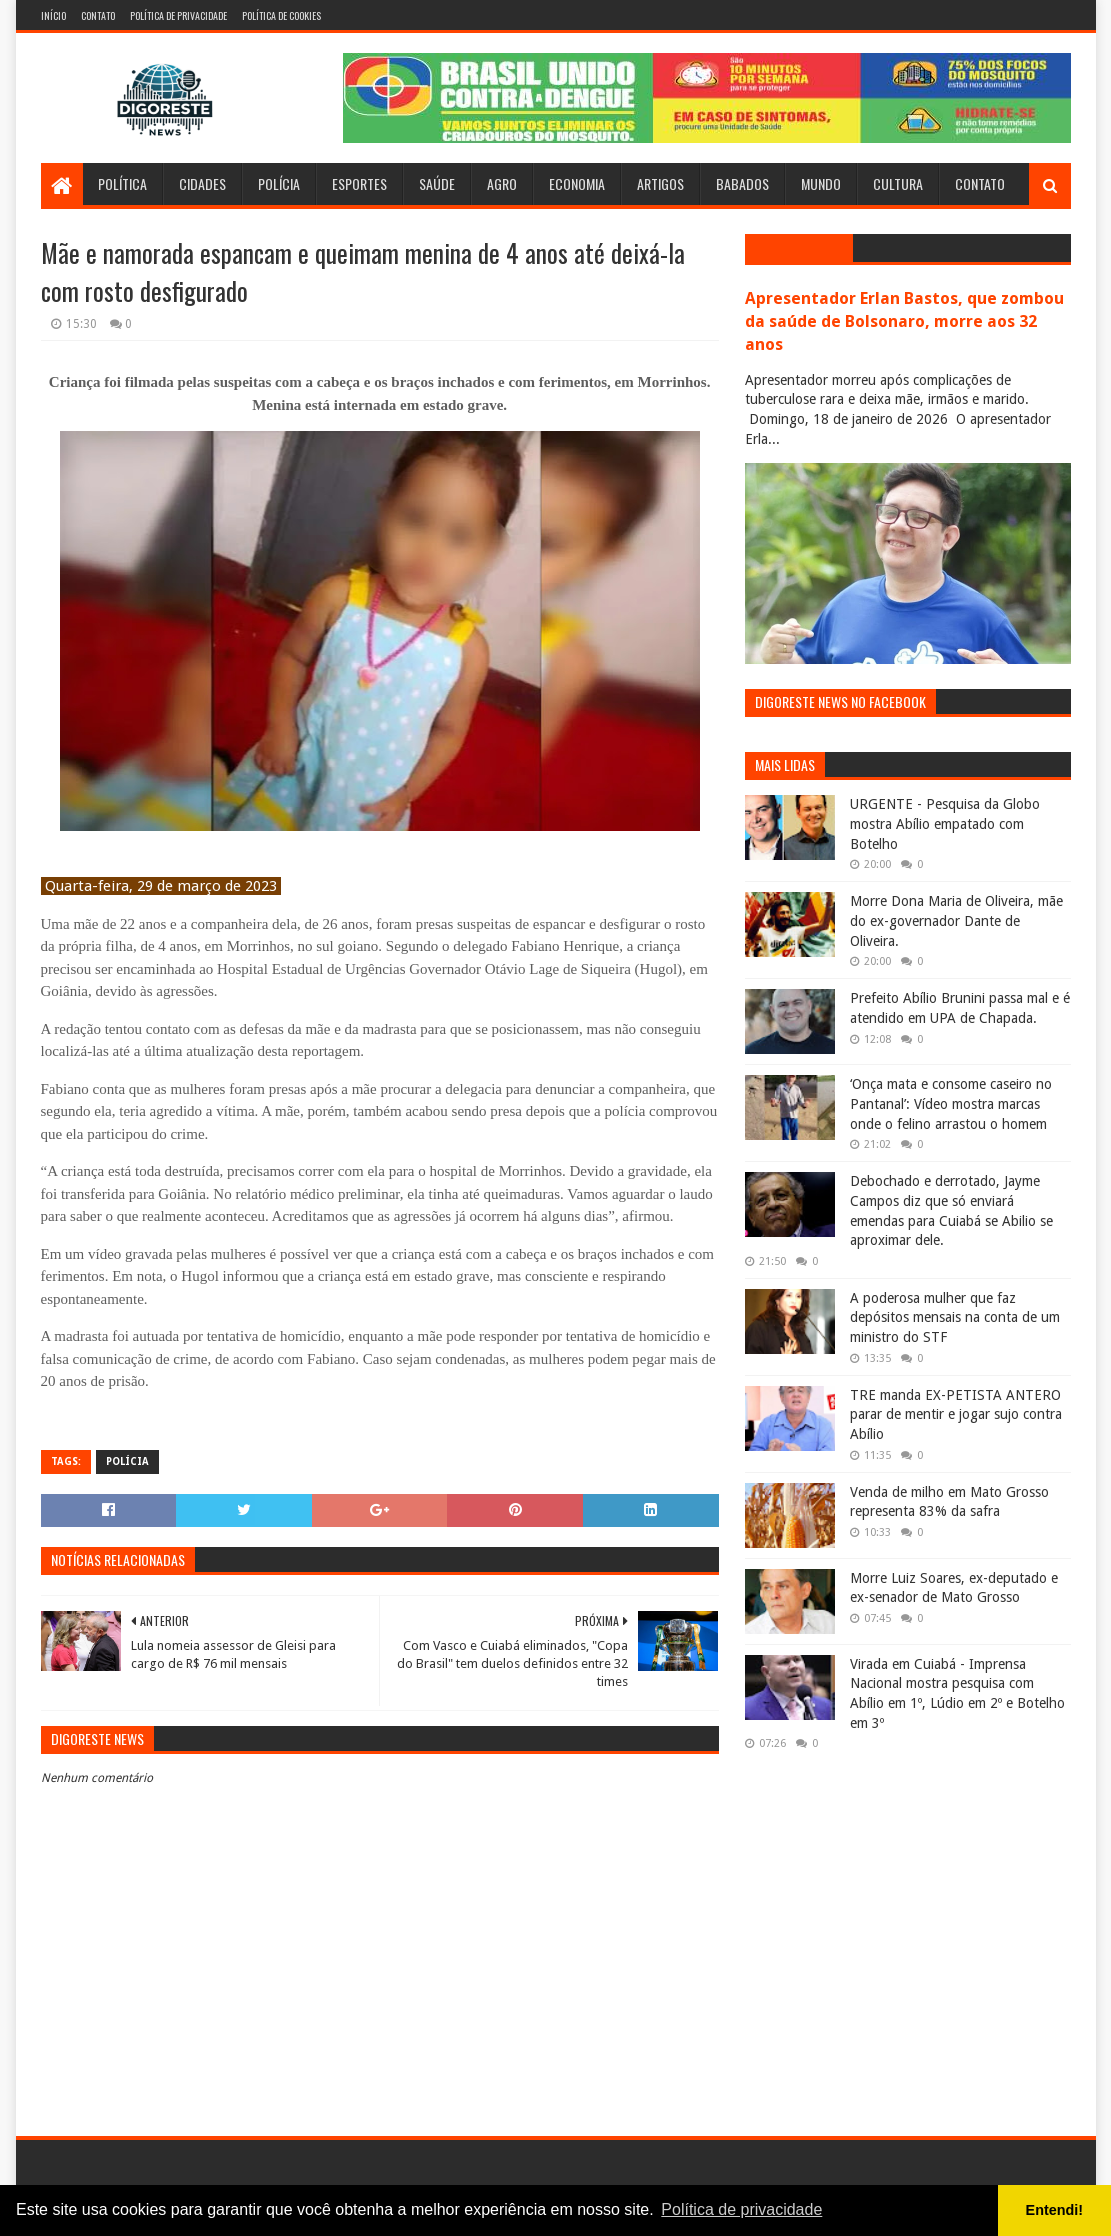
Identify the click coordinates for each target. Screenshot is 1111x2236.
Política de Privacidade (178, 15)
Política (122, 183)
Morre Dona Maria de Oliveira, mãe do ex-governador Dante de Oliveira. (956, 920)
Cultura (898, 183)
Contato (98, 15)
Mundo (821, 183)
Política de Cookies (281, 15)
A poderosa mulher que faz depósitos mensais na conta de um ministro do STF (955, 1317)
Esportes (359, 183)
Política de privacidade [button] (741, 2209)
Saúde (437, 183)
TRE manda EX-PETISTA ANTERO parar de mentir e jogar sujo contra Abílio (956, 1414)
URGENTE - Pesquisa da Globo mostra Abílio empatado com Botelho (945, 823)
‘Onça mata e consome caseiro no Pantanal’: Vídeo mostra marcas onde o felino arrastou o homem (951, 1103)
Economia (577, 183)
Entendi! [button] (1055, 2210)
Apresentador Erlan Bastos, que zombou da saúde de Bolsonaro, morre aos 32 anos (904, 321)
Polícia (279, 183)
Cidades (202, 183)
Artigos (660, 183)
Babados (742, 183)
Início (53, 15)
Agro (502, 183)
